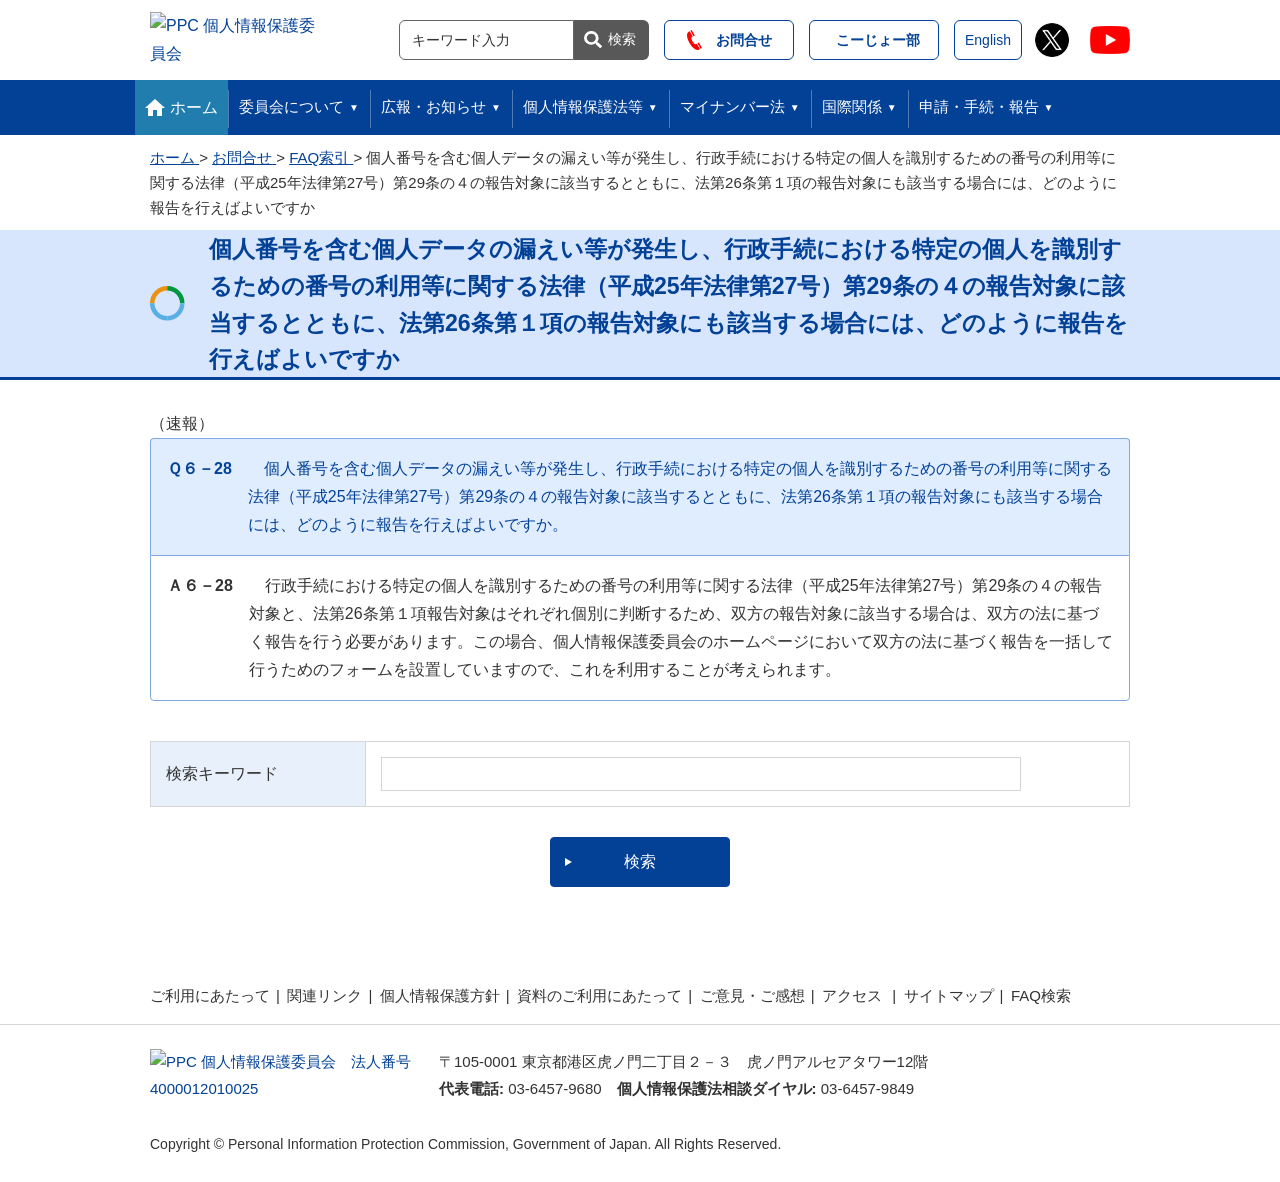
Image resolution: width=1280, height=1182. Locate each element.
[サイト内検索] (486, 37)
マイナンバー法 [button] (732, 100)
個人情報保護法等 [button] (583, 100)
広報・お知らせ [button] (433, 100)
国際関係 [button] (852, 100)
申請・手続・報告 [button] (979, 100)
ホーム (194, 101)
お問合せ (729, 37)
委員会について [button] (291, 100)
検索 (622, 36)
